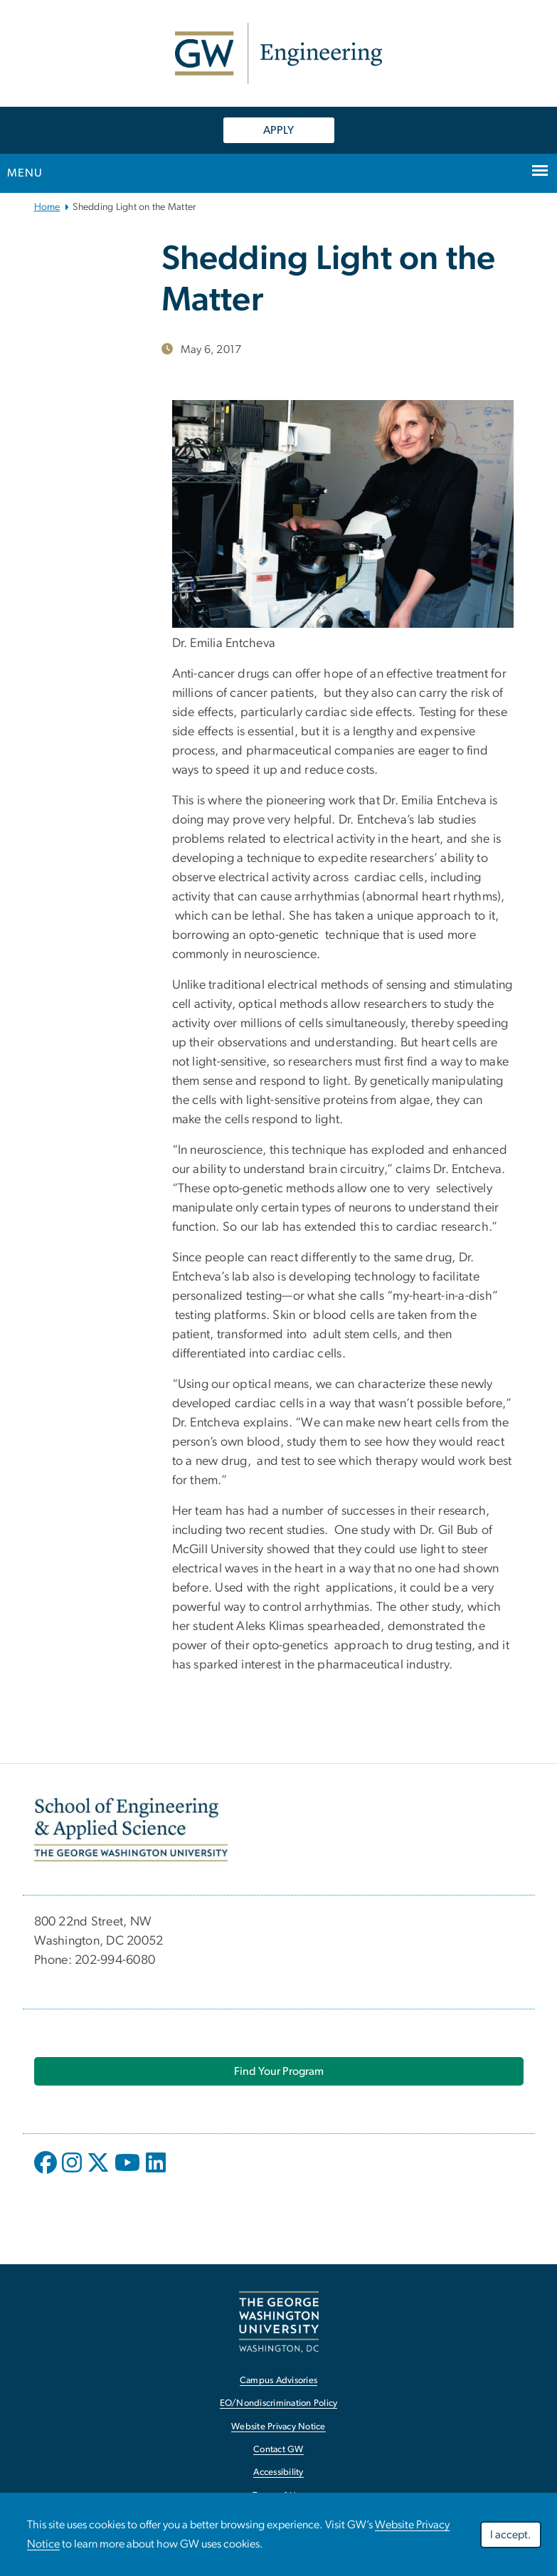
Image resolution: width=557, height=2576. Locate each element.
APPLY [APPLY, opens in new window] (278, 130)
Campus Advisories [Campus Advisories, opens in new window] (278, 2380)
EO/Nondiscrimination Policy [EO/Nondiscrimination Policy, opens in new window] (279, 2403)
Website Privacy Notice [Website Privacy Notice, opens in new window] (278, 2427)
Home (47, 207)
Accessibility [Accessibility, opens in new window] (278, 2472)
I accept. (510, 2534)
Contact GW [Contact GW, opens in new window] (278, 2449)
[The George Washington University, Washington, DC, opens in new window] (279, 2321)
